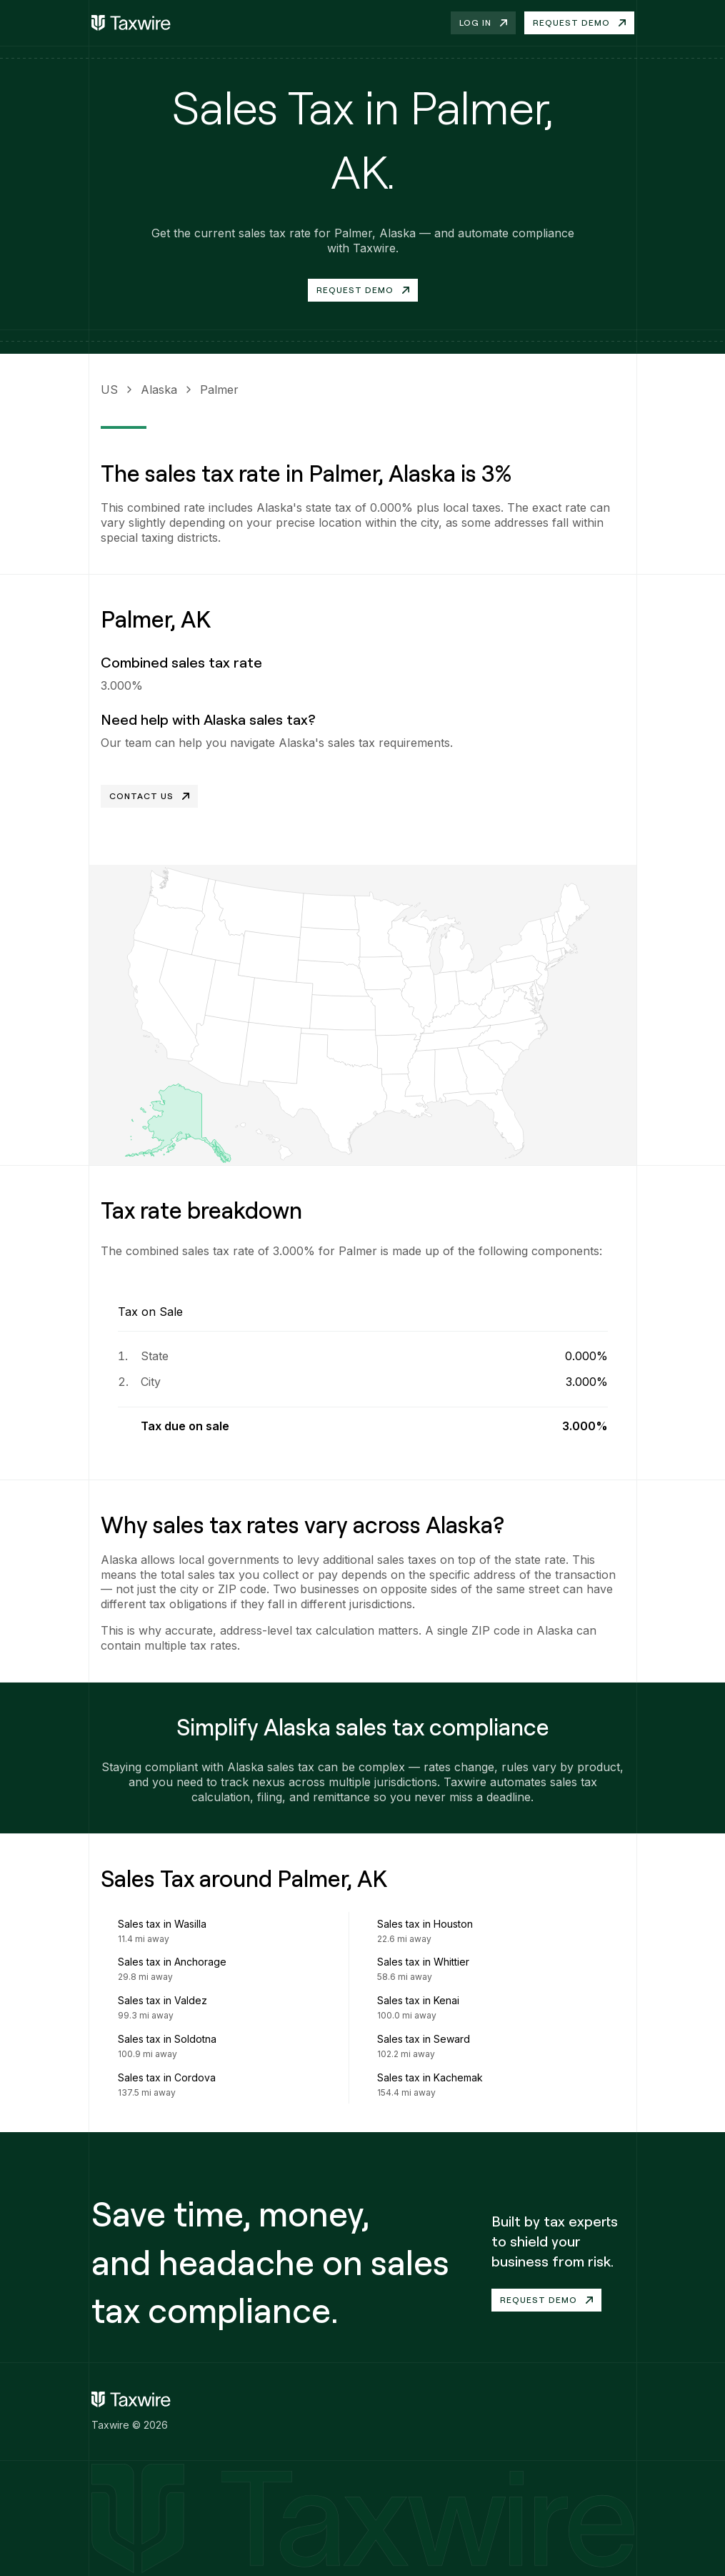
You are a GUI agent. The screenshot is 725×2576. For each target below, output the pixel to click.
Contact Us (149, 796)
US (109, 389)
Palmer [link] (219, 389)
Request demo (579, 22)
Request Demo (362, 289)
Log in (483, 22)
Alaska (159, 389)
